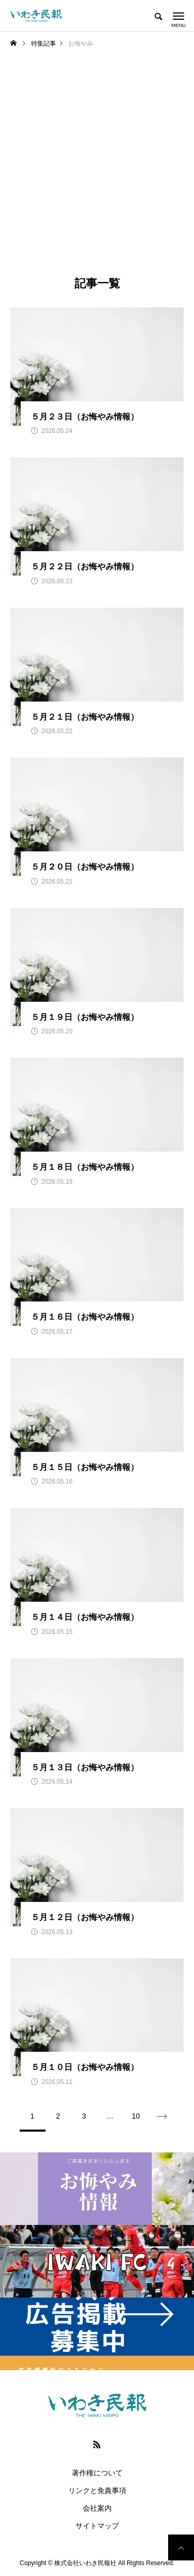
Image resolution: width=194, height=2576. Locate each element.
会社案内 (97, 2508)
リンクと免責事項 (97, 2490)
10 (136, 2116)
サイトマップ (97, 2525)
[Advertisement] (97, 172)
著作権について (97, 2472)
